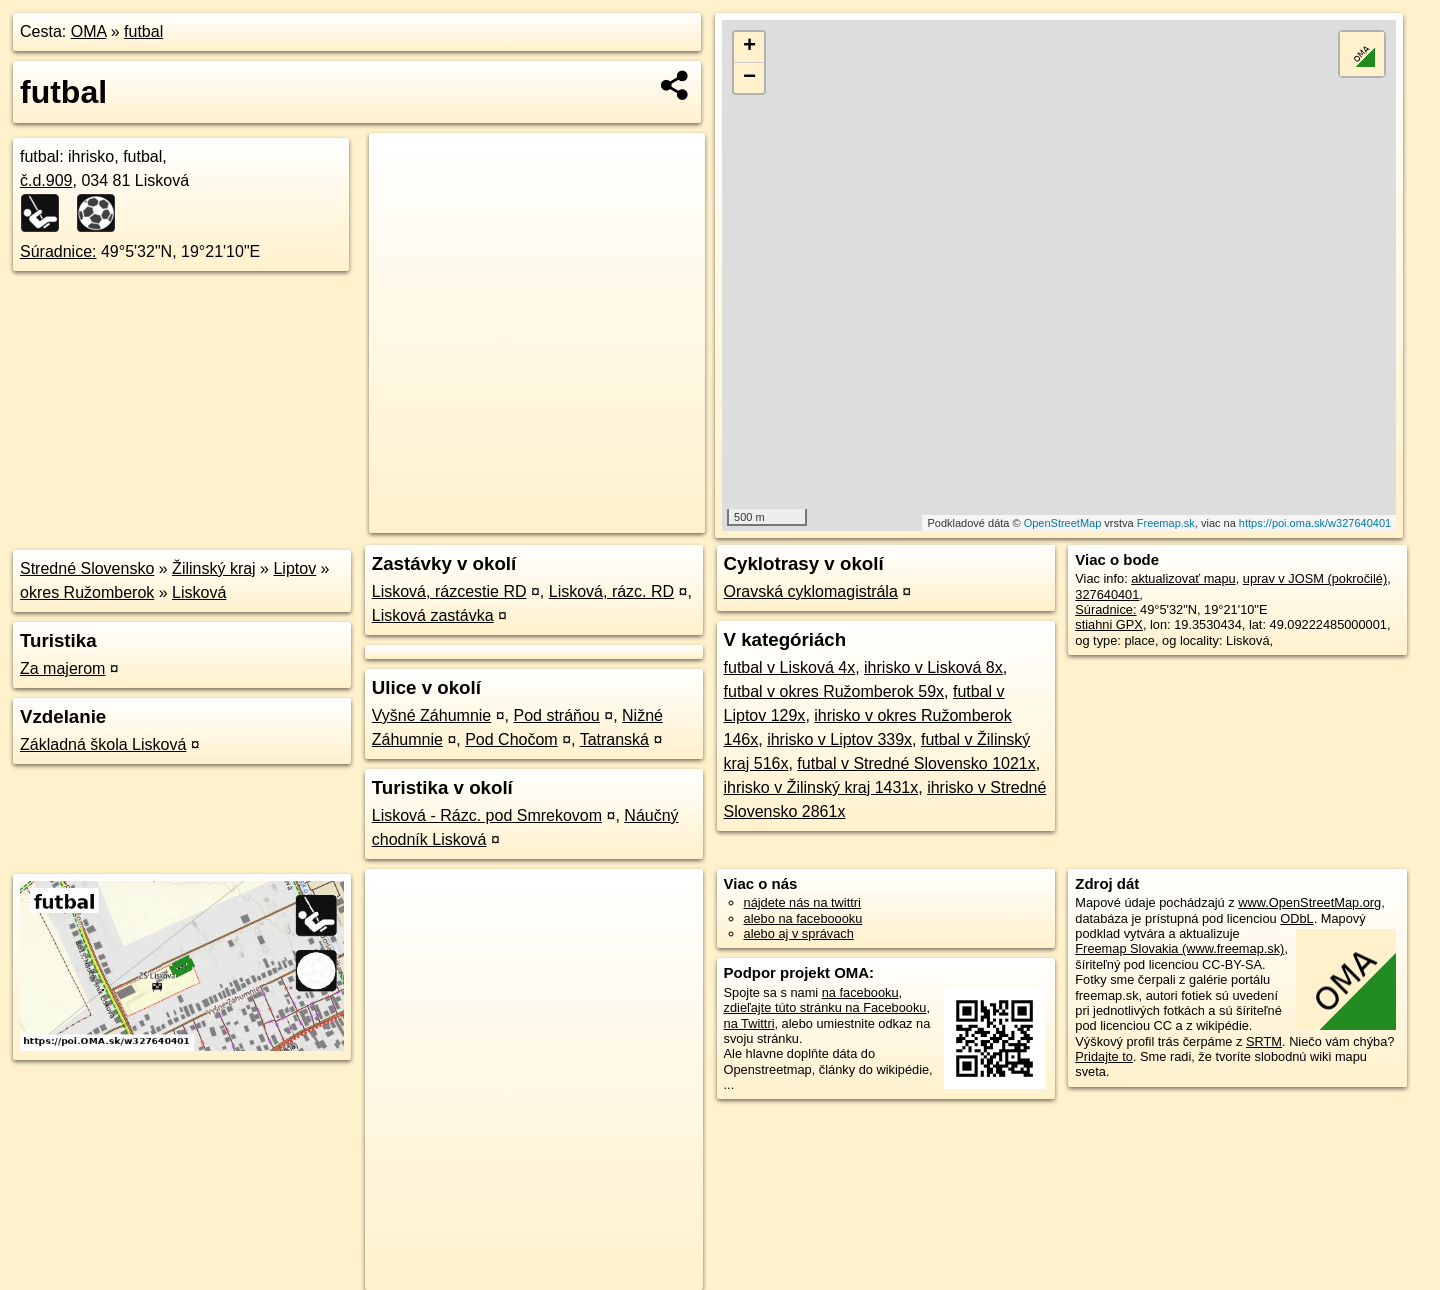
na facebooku (860, 992)
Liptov (294, 568)
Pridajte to (1104, 1056)
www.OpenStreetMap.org (1309, 902)
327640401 (1107, 594)
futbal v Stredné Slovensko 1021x (916, 763)
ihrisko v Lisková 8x (933, 667)
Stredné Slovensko (87, 568)
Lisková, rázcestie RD (449, 591)
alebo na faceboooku (803, 918)
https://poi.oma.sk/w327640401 (1315, 523)
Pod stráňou (556, 715)
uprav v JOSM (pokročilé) (1315, 578)
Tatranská (614, 739)
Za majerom (62, 668)
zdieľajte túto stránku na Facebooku (825, 1007)
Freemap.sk (1166, 523)
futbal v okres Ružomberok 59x (834, 691)
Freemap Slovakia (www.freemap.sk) (1179, 948)
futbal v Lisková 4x (790, 667)
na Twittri (749, 1023)
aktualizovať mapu (1183, 578)
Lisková (199, 592)
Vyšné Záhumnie (431, 715)
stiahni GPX (1109, 624)
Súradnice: (58, 251)
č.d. (46, 180)
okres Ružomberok (87, 592)
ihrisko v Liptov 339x (839, 739)
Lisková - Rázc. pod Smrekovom (487, 815)
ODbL (1296, 918)
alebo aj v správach (799, 933)
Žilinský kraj (214, 568)
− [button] (749, 78)
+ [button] (749, 47)
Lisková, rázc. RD (611, 591)
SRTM (1264, 1041)
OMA (89, 31)
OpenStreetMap (1063, 523)
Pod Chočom (511, 739)
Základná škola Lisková (103, 744)
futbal (143, 31)
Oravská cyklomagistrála (811, 591)
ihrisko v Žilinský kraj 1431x (821, 787)
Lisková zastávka (433, 615)
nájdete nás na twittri (802, 902)
